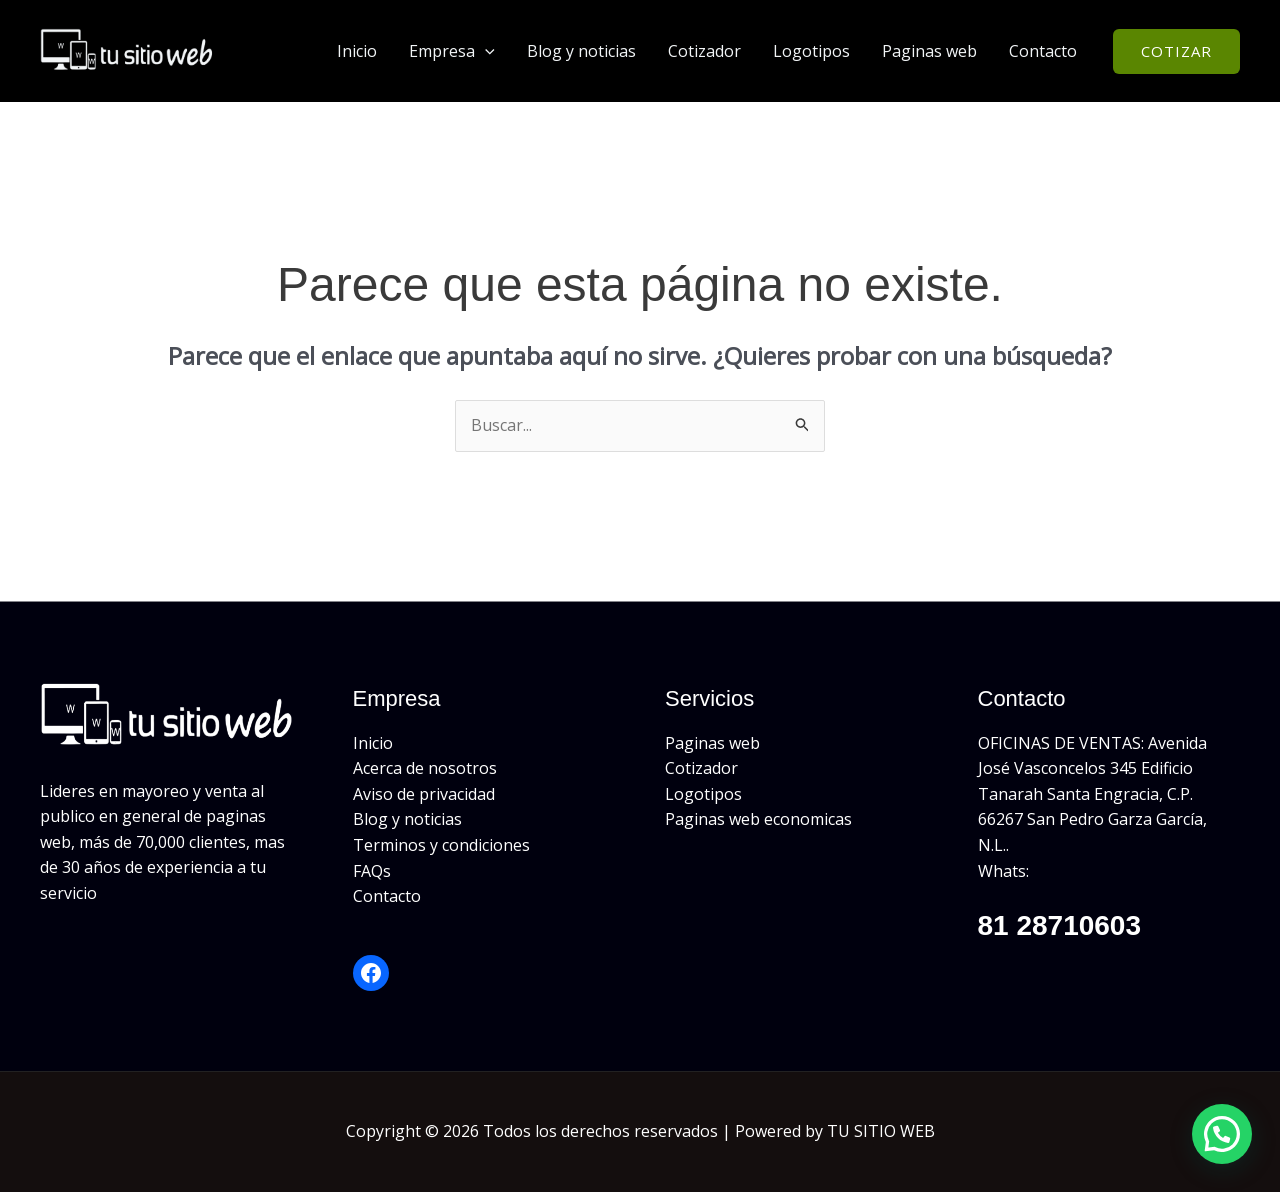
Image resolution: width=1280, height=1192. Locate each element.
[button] (485, 51)
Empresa (452, 51)
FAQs (372, 871)
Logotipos (811, 51)
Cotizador (704, 51)
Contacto (1043, 51)
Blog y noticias (581, 51)
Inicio (357, 51)
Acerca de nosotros (425, 768)
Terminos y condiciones (441, 845)
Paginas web (929, 51)
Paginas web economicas (758, 819)
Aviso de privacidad (424, 794)
